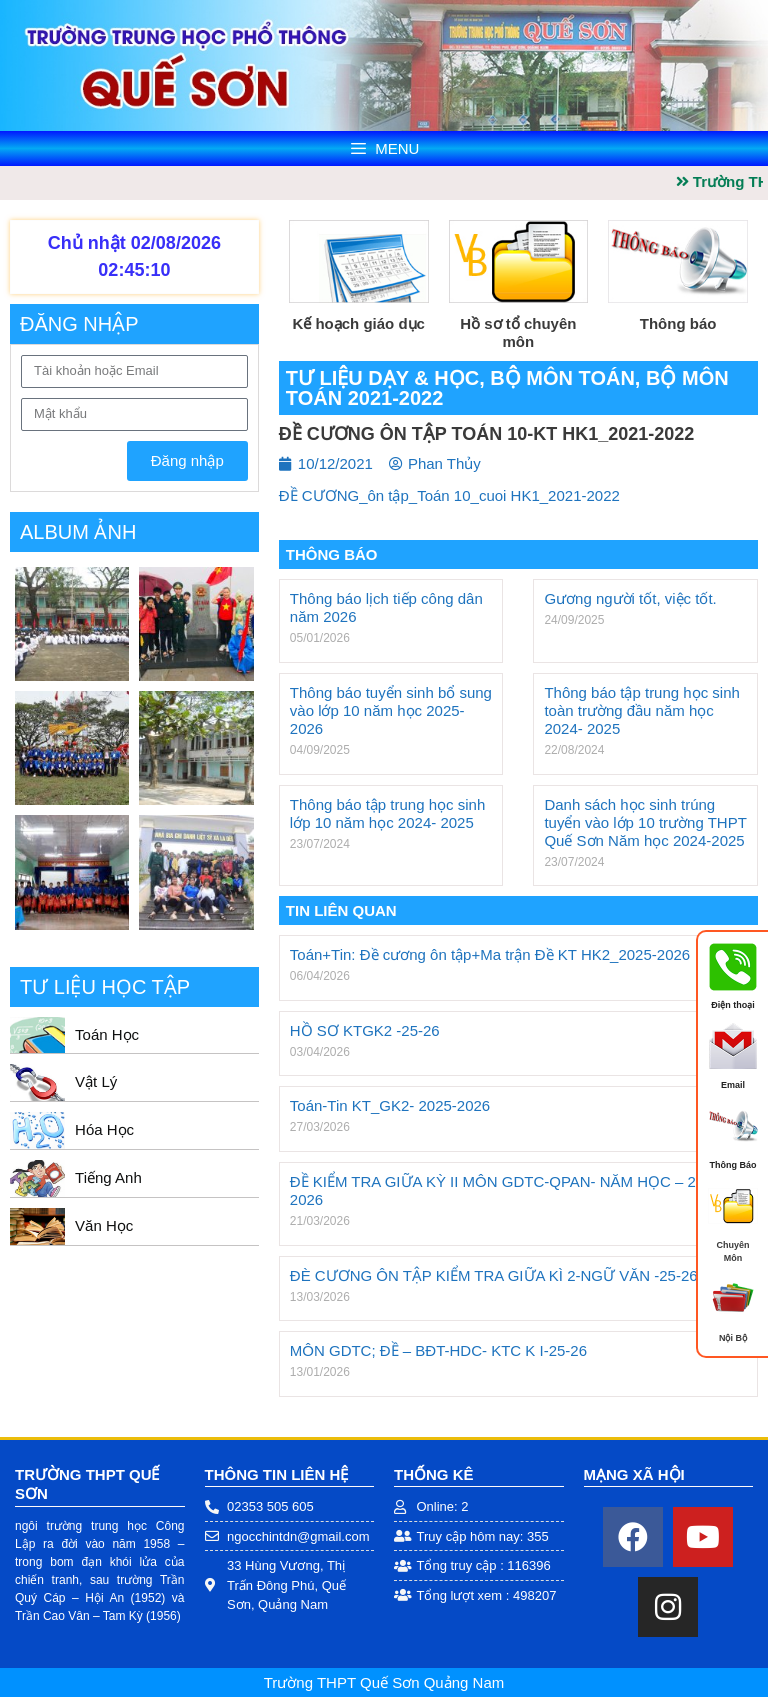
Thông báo (678, 323)
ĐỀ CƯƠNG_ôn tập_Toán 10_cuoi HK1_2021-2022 (449, 495)
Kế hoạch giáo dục (358, 323)
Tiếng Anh (108, 1177)
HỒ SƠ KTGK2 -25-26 (365, 1030)
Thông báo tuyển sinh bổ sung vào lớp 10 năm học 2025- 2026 (391, 710)
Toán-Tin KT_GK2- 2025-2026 (390, 1105)
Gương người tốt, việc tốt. (630, 598)
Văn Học (104, 1225)
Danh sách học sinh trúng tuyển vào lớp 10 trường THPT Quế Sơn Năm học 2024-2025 (645, 822)
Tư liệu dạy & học (382, 378)
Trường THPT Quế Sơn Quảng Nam (384, 1682)
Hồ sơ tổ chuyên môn (518, 332)
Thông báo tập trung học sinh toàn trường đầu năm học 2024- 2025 (641, 710)
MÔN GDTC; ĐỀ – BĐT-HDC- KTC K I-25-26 (438, 1350)
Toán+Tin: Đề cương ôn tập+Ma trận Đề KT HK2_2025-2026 (490, 954)
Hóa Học (104, 1129)
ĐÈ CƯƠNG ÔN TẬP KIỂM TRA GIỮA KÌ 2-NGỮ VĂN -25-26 (494, 1275)
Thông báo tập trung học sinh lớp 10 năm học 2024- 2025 (387, 813)
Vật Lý (96, 1081)
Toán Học (107, 1034)
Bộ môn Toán (562, 378)
